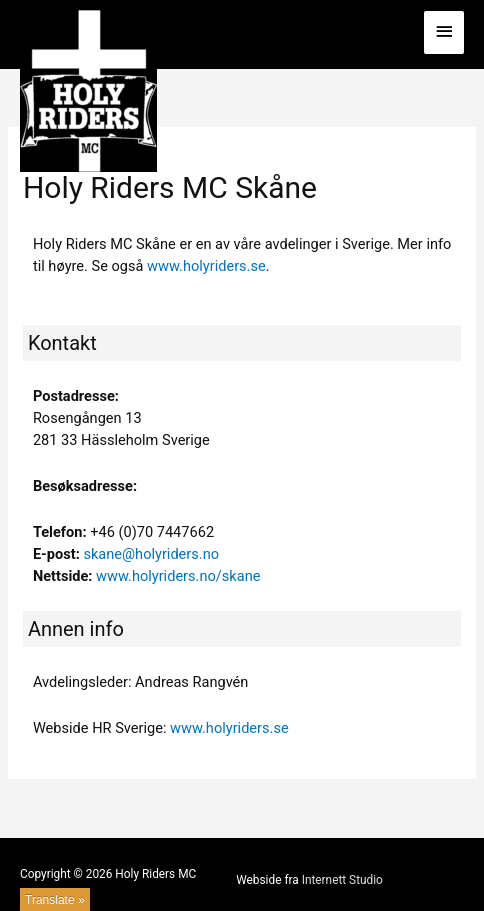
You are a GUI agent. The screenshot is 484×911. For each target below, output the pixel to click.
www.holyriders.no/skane (178, 576)
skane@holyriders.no (151, 554)
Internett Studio (342, 880)
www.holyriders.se (206, 266)
